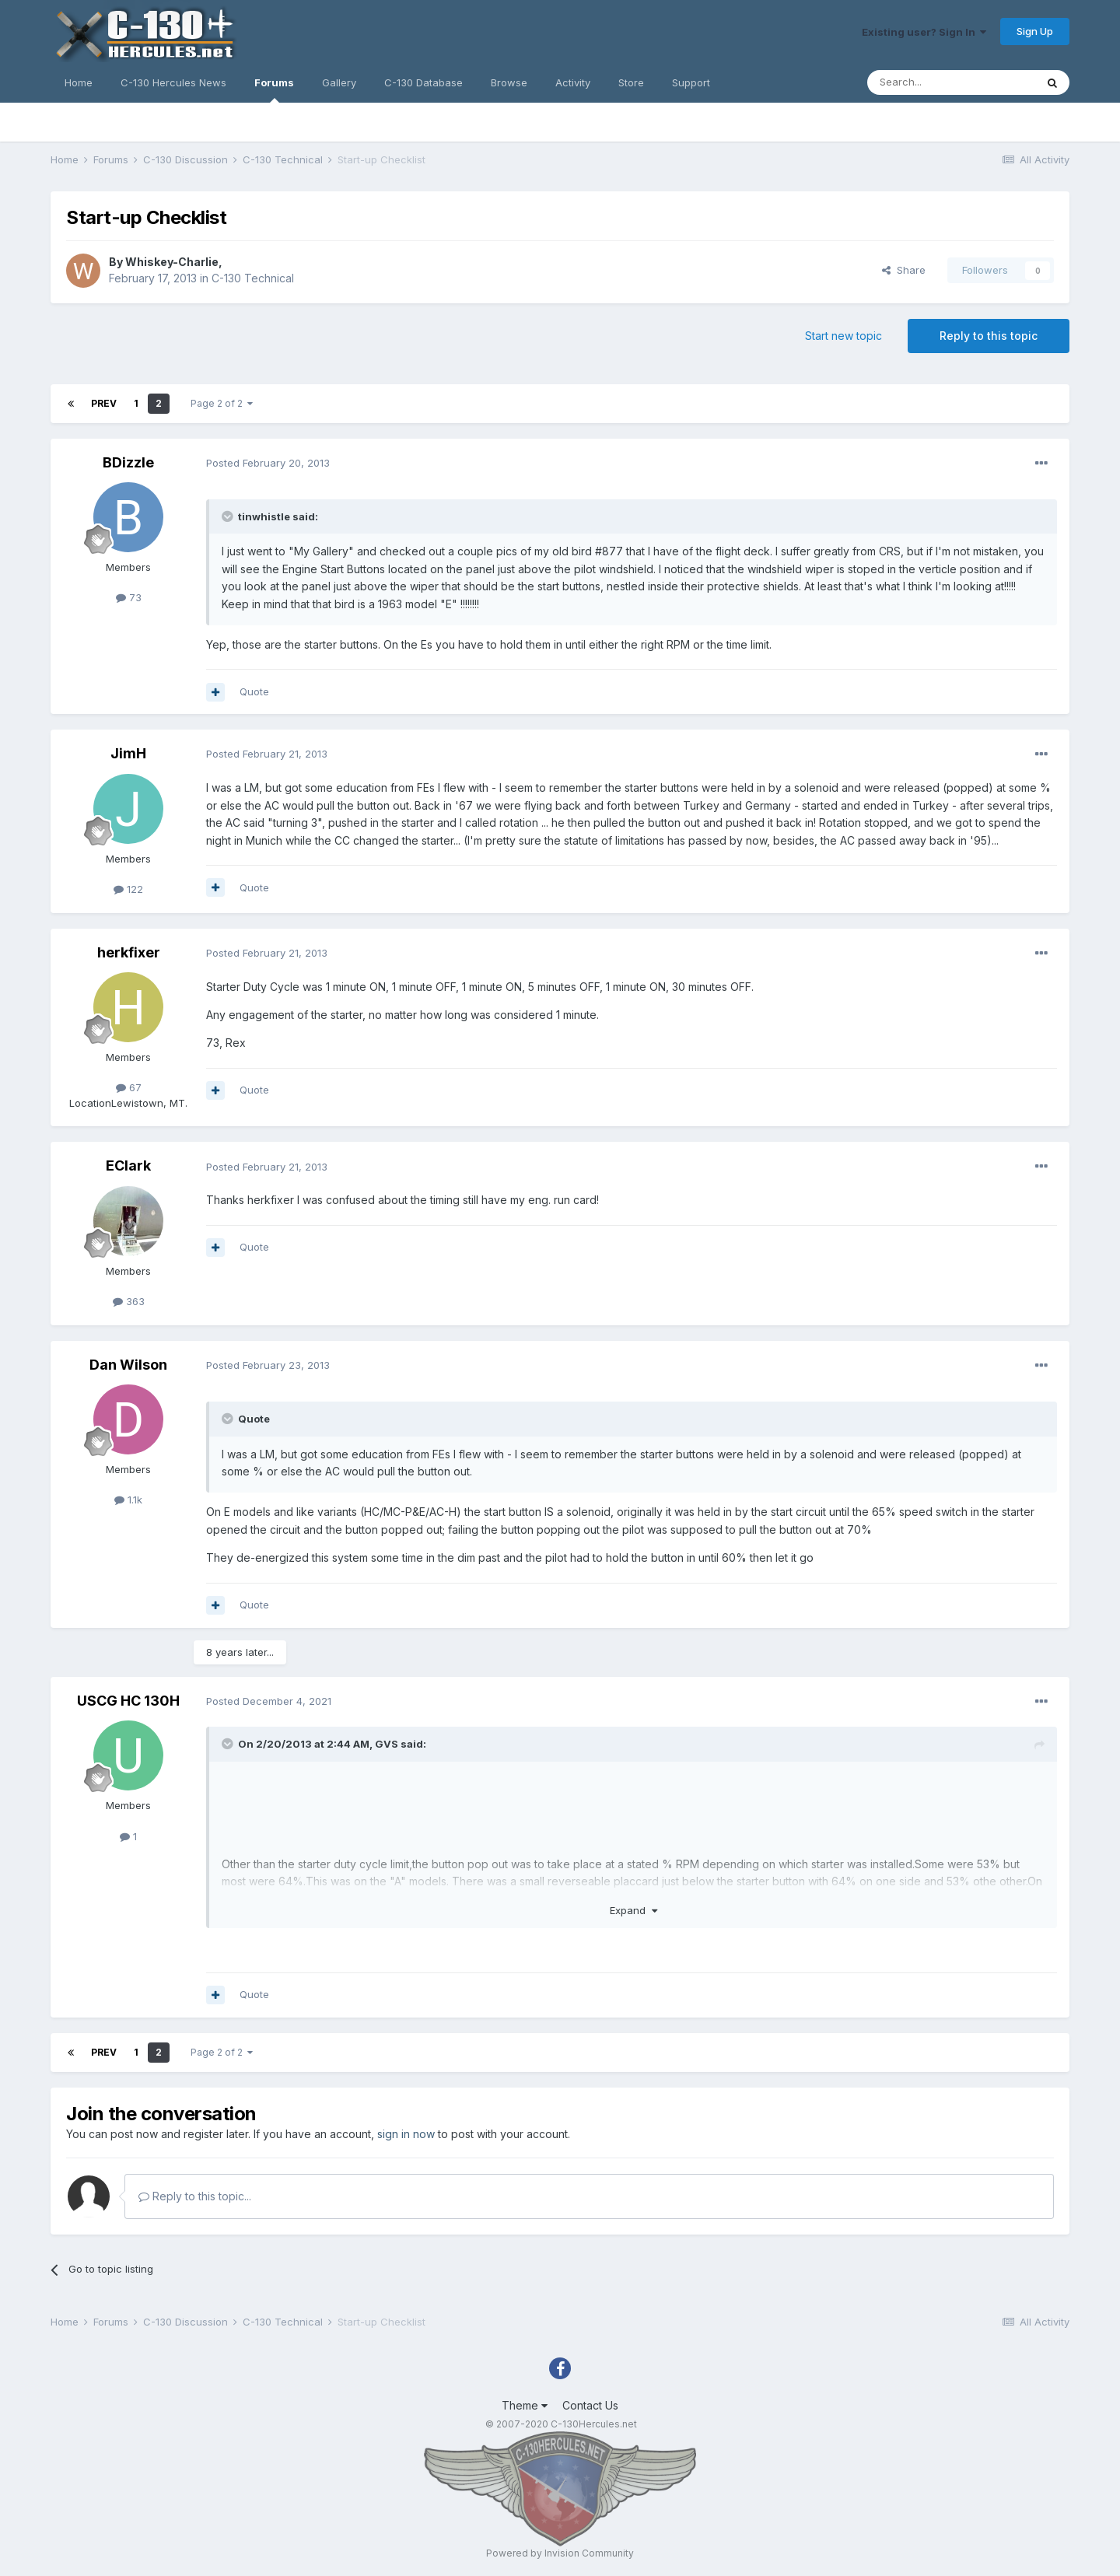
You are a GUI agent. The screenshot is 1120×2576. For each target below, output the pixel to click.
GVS (386, 1744)
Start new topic (843, 335)
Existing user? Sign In (924, 32)
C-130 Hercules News (173, 82)
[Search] (951, 82)
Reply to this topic (989, 335)
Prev (104, 403)
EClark (128, 1165)
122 (128, 889)
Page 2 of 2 (222, 403)
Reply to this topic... (194, 2196)
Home (79, 82)
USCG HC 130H (128, 1700)
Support (691, 82)
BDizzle (128, 462)
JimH (128, 753)
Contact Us (590, 2405)
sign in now (406, 2133)
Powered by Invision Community (560, 2553)
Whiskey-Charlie (172, 261)
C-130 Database (423, 82)
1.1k (128, 1499)
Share (904, 270)
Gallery (339, 82)
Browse (509, 82)
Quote (254, 691)
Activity (572, 82)
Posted (268, 463)
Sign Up (1035, 31)
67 (129, 1087)
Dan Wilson (128, 1364)
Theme (525, 2405)
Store (631, 82)
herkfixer (128, 952)
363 (129, 1301)
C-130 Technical (253, 278)
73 (129, 597)
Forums (274, 89)
